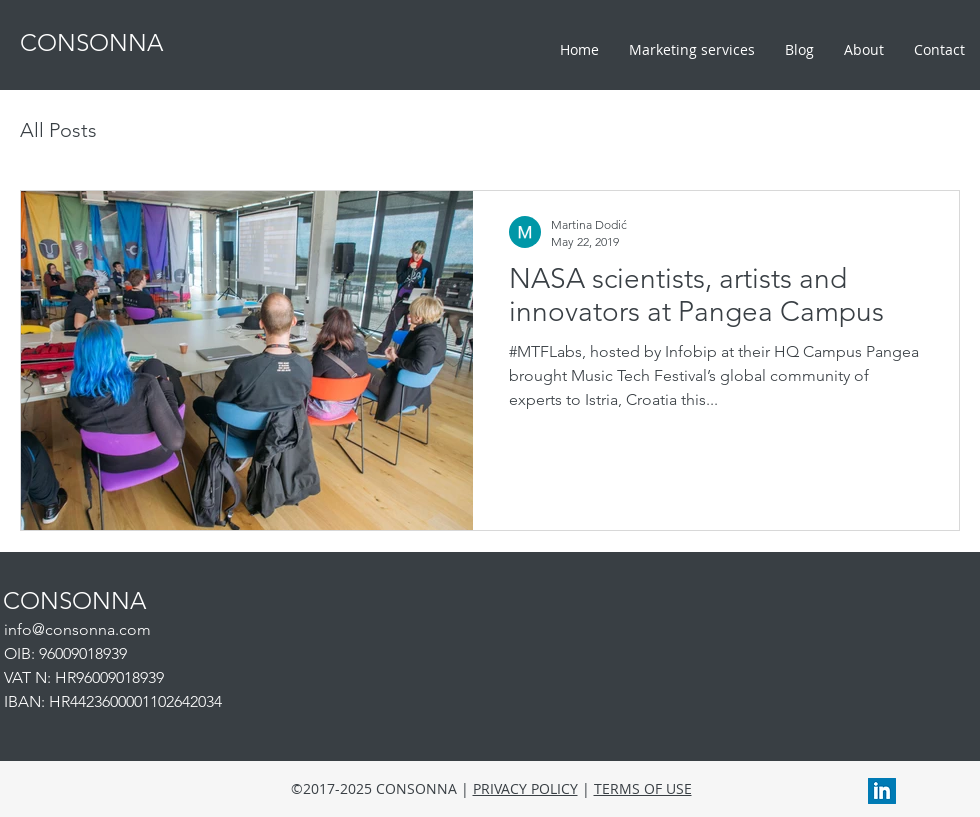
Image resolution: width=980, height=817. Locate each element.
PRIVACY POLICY (525, 788)
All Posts (58, 130)
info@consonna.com (77, 629)
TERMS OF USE (643, 788)
